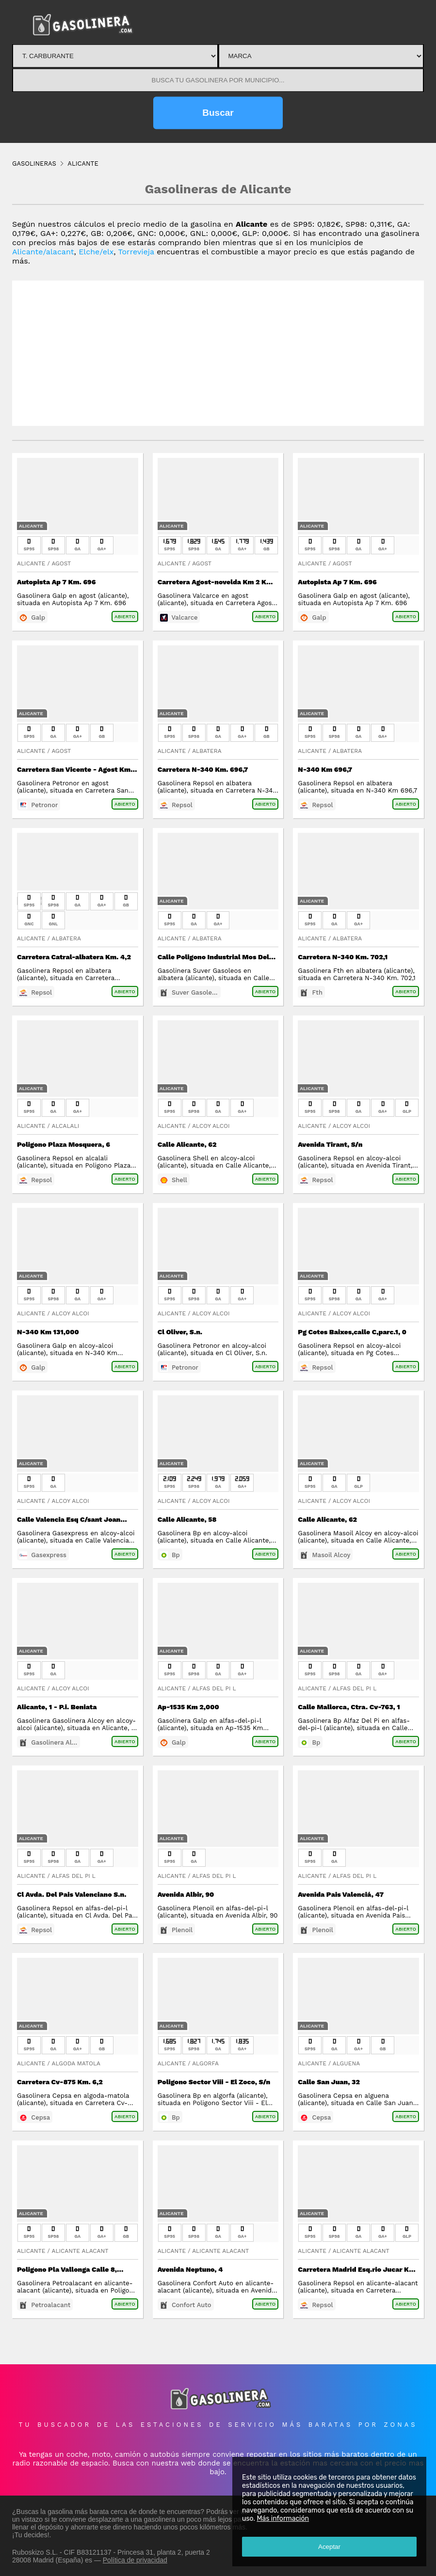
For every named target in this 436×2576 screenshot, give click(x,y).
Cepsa (40, 2117)
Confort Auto (191, 2305)
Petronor (44, 805)
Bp (176, 1555)
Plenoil (182, 1930)
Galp (38, 617)
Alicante (31, 526)
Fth (317, 992)
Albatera (206, 751)
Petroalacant (50, 2305)
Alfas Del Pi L (214, 1688)
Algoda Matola (75, 2063)
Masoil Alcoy (331, 1555)
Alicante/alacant (43, 251)
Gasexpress (48, 1555)
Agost (61, 563)
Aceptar (329, 2546)
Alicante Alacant (79, 2251)
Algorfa (205, 2063)
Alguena (346, 2063)
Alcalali (65, 1126)
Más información (283, 2518)
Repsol (182, 805)
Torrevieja (136, 251)
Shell (179, 1180)
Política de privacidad (135, 2560)
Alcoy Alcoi (210, 1126)
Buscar (217, 113)
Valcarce (184, 617)
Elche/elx (96, 251)
